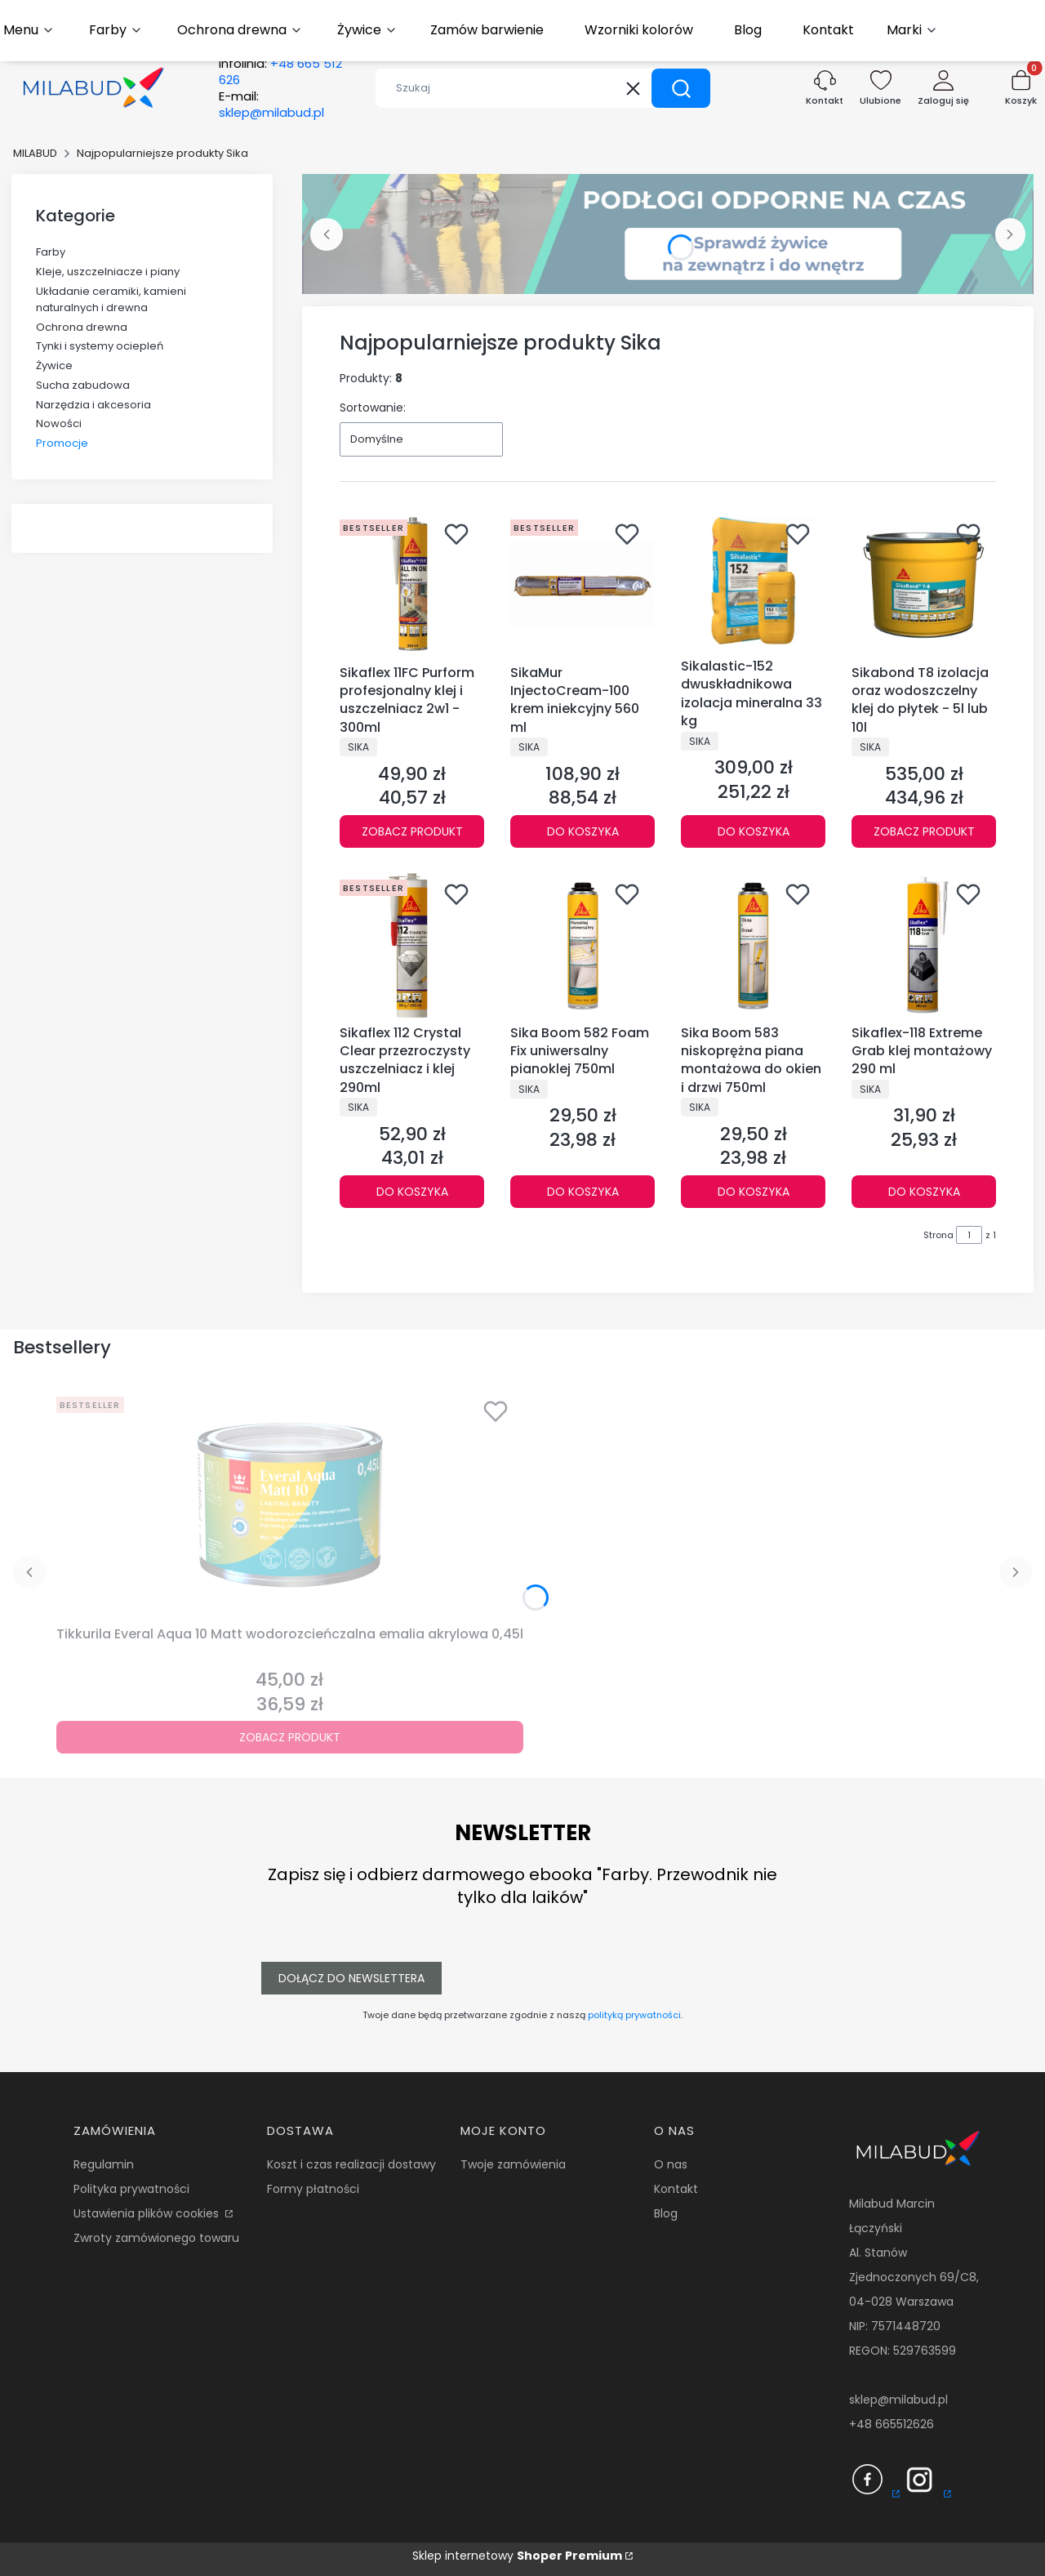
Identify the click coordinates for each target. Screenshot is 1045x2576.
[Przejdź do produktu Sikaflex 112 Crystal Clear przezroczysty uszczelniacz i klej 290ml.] (412, 945)
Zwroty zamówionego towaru (156, 2238)
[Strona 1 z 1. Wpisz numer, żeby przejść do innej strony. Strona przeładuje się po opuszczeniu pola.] (969, 1235)
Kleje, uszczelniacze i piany (108, 271)
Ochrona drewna (81, 327)
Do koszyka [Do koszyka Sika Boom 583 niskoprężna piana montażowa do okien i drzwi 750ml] (753, 1191)
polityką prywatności (634, 2014)
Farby (50, 252)
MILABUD (35, 153)
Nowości (59, 423)
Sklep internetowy (517, 2555)
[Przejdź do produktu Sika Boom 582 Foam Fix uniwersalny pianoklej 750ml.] (582, 945)
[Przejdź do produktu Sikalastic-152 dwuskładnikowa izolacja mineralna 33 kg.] (753, 582)
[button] (680, 88)
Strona (938, 1234)
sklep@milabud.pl (898, 2399)
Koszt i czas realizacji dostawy (351, 2164)
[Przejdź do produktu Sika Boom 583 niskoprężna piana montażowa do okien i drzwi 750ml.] (753, 945)
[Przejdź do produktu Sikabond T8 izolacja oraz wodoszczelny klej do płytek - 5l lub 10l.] (924, 585)
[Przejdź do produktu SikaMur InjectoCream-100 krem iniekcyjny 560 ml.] (582, 585)
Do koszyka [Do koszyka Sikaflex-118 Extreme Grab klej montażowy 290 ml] (924, 1191)
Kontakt (676, 2189)
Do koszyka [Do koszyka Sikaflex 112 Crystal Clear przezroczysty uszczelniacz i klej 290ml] (412, 1191)
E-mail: (271, 104)
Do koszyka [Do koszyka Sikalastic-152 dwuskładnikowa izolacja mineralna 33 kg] (753, 830)
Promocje (62, 443)
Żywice (54, 365)
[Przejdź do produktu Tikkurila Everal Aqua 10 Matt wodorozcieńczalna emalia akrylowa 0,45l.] (290, 1504)
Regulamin (103, 2164)
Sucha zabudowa (83, 385)
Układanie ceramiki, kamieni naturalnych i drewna (111, 299)
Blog (666, 2213)
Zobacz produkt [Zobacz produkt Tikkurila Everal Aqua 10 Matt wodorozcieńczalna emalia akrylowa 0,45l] (289, 1737)
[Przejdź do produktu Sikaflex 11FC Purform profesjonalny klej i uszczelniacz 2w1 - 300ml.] (412, 585)
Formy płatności (313, 2189)
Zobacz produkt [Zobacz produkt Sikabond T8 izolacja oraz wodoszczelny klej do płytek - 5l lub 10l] (924, 830)
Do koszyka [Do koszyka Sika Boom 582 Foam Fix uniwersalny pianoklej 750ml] (583, 1191)
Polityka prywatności (131, 2189)
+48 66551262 (888, 2424)
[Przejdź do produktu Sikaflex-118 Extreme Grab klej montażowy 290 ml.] (924, 945)
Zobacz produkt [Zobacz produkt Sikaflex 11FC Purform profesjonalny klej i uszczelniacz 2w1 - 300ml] (412, 830)
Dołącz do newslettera (351, 1978)
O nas (670, 2164)
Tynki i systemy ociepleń (99, 346)
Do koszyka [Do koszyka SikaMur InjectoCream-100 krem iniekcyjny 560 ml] (583, 830)
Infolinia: (280, 72)
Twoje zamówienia (513, 2164)
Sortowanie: (373, 407)
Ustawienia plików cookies (147, 2213)
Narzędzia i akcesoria (93, 404)
